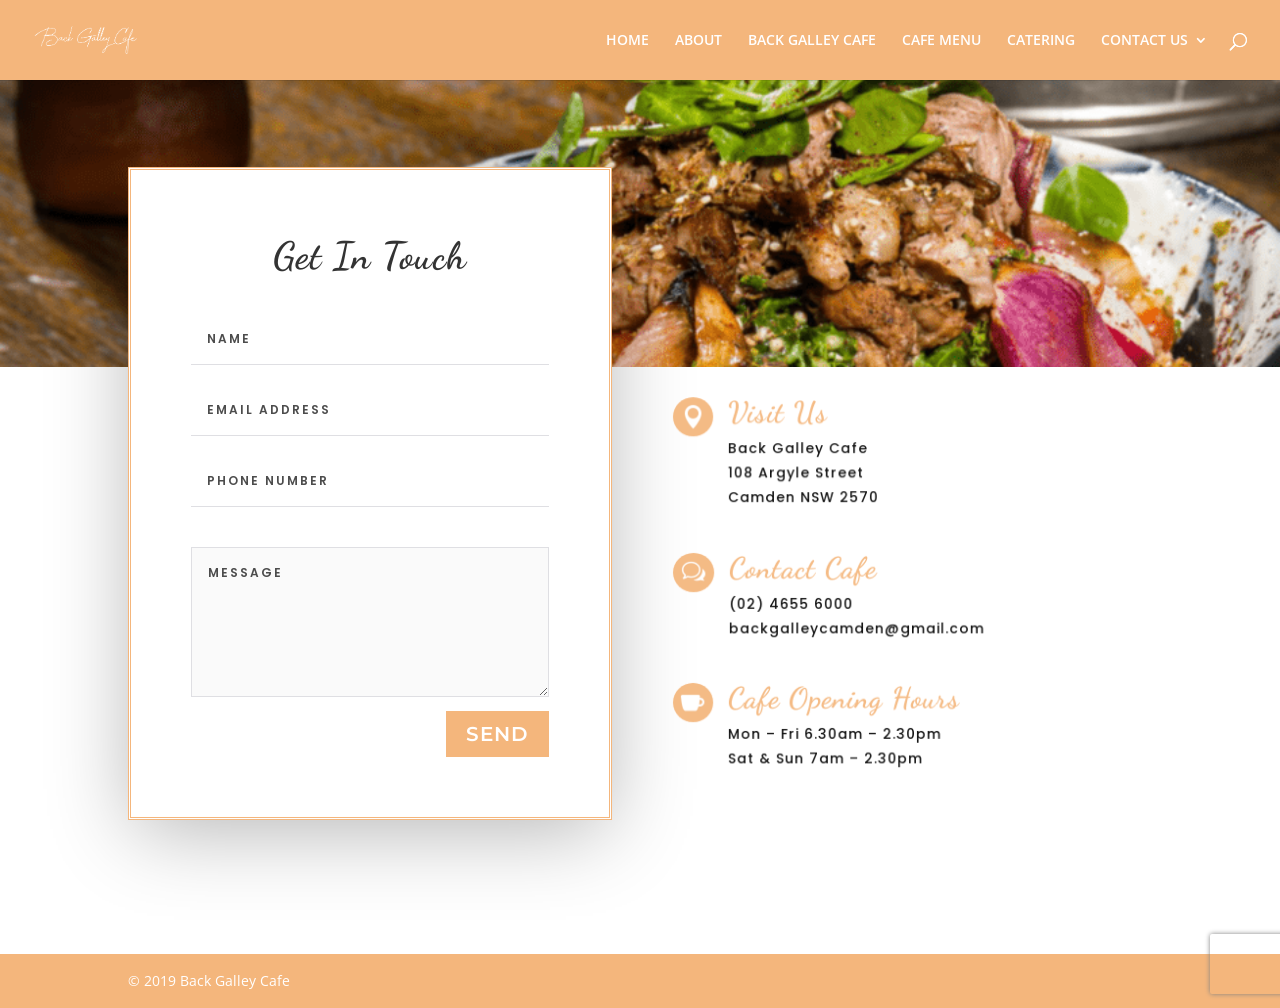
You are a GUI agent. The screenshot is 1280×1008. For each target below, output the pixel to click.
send (497, 734)
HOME (627, 41)
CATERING (1041, 41)
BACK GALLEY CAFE (812, 41)
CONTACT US (1144, 41)
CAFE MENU (941, 41)
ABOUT (698, 41)
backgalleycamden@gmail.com (859, 627)
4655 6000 (815, 603)
